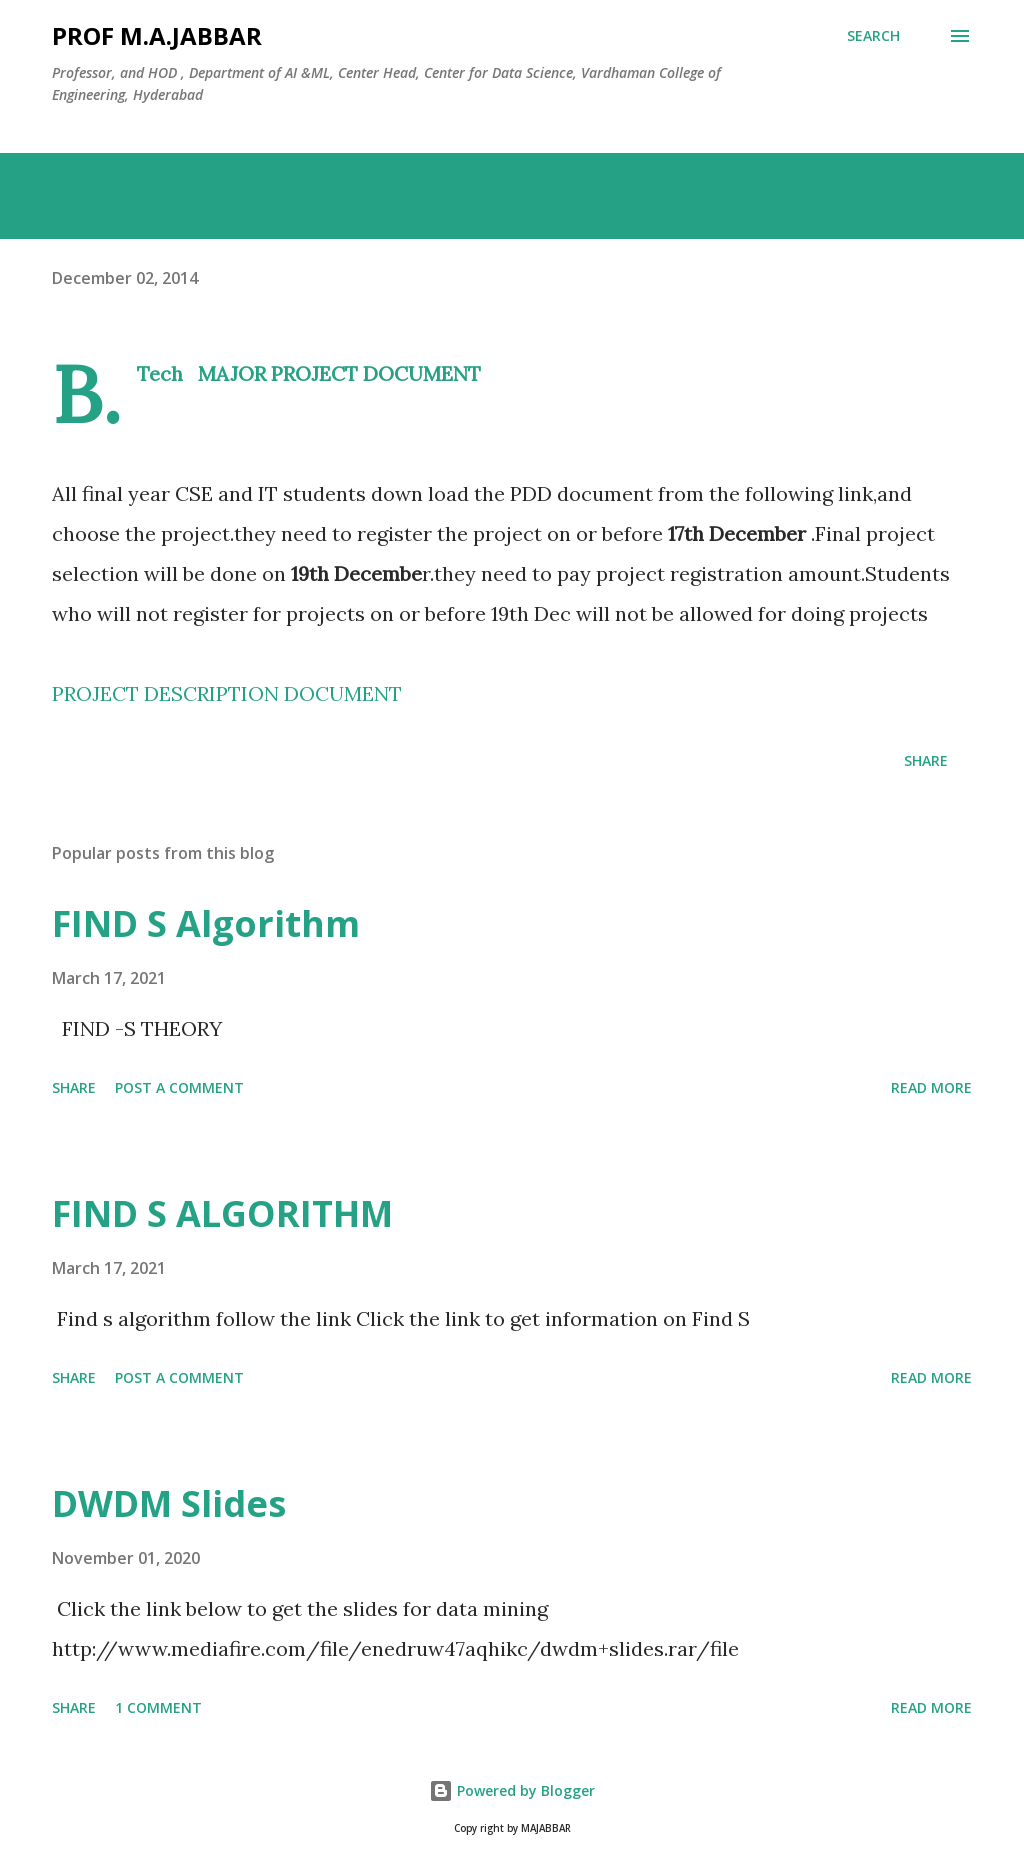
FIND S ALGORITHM (222, 1213)
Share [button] (926, 760)
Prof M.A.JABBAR (157, 35)
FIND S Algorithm (206, 923)
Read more (931, 1087)
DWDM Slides (169, 1503)
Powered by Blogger (512, 1790)
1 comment (158, 1707)
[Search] (873, 36)
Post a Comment (179, 1087)
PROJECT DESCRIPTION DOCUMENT (227, 693)
